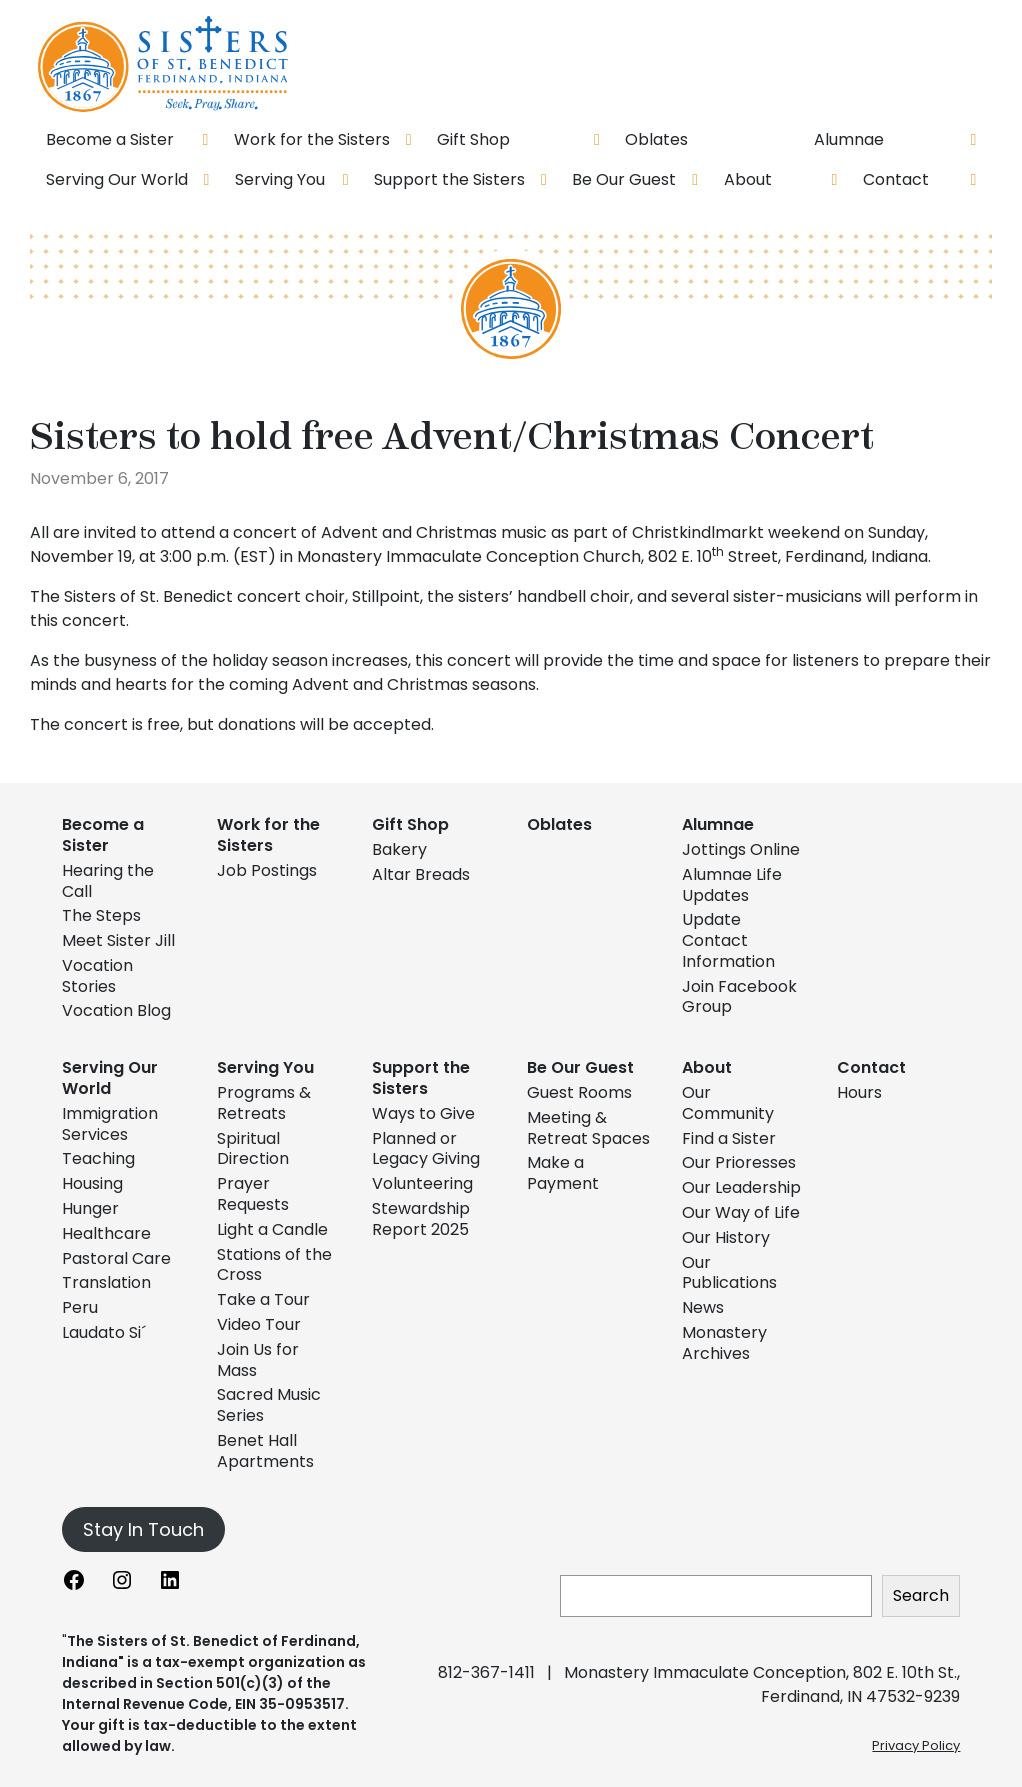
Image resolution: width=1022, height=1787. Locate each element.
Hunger (90, 1208)
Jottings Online (741, 849)
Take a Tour (263, 1299)
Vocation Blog (116, 1010)
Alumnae (718, 824)
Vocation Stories (97, 976)
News (703, 1307)
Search (921, 1595)
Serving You (265, 1067)
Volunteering (422, 1183)
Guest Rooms (579, 1092)
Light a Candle (272, 1229)
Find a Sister (729, 1138)
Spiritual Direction (253, 1149)
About (707, 1067)
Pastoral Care (116, 1258)
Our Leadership (741, 1187)
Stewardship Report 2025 (421, 1219)
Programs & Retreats (264, 1103)
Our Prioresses (739, 1162)
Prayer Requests (253, 1194)
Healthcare (106, 1233)
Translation (106, 1282)
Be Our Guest (580, 1067)
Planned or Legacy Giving (426, 1149)
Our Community (728, 1103)
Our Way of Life (741, 1212)
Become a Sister (103, 835)
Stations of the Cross (274, 1265)
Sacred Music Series (269, 1405)
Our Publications (729, 1273)
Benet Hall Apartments (265, 1451)
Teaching (98, 1158)
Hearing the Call (108, 881)
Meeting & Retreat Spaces (588, 1128)
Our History (726, 1237)
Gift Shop (410, 824)
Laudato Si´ (104, 1332)
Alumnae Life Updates (732, 885)
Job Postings (267, 870)
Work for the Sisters (268, 835)
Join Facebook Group (739, 997)
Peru (80, 1307)
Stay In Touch (143, 1529)
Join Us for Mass (258, 1360)
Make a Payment (563, 1173)
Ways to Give (423, 1113)
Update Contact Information (728, 940)
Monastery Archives (724, 1343)
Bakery (399, 849)
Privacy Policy (916, 1745)
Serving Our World (110, 1078)
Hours (859, 1092)
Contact (871, 1067)
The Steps (101, 915)
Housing (92, 1183)
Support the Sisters (421, 1078)
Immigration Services (110, 1124)
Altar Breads (421, 874)
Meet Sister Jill (118, 940)
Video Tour (259, 1324)
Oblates (559, 824)
